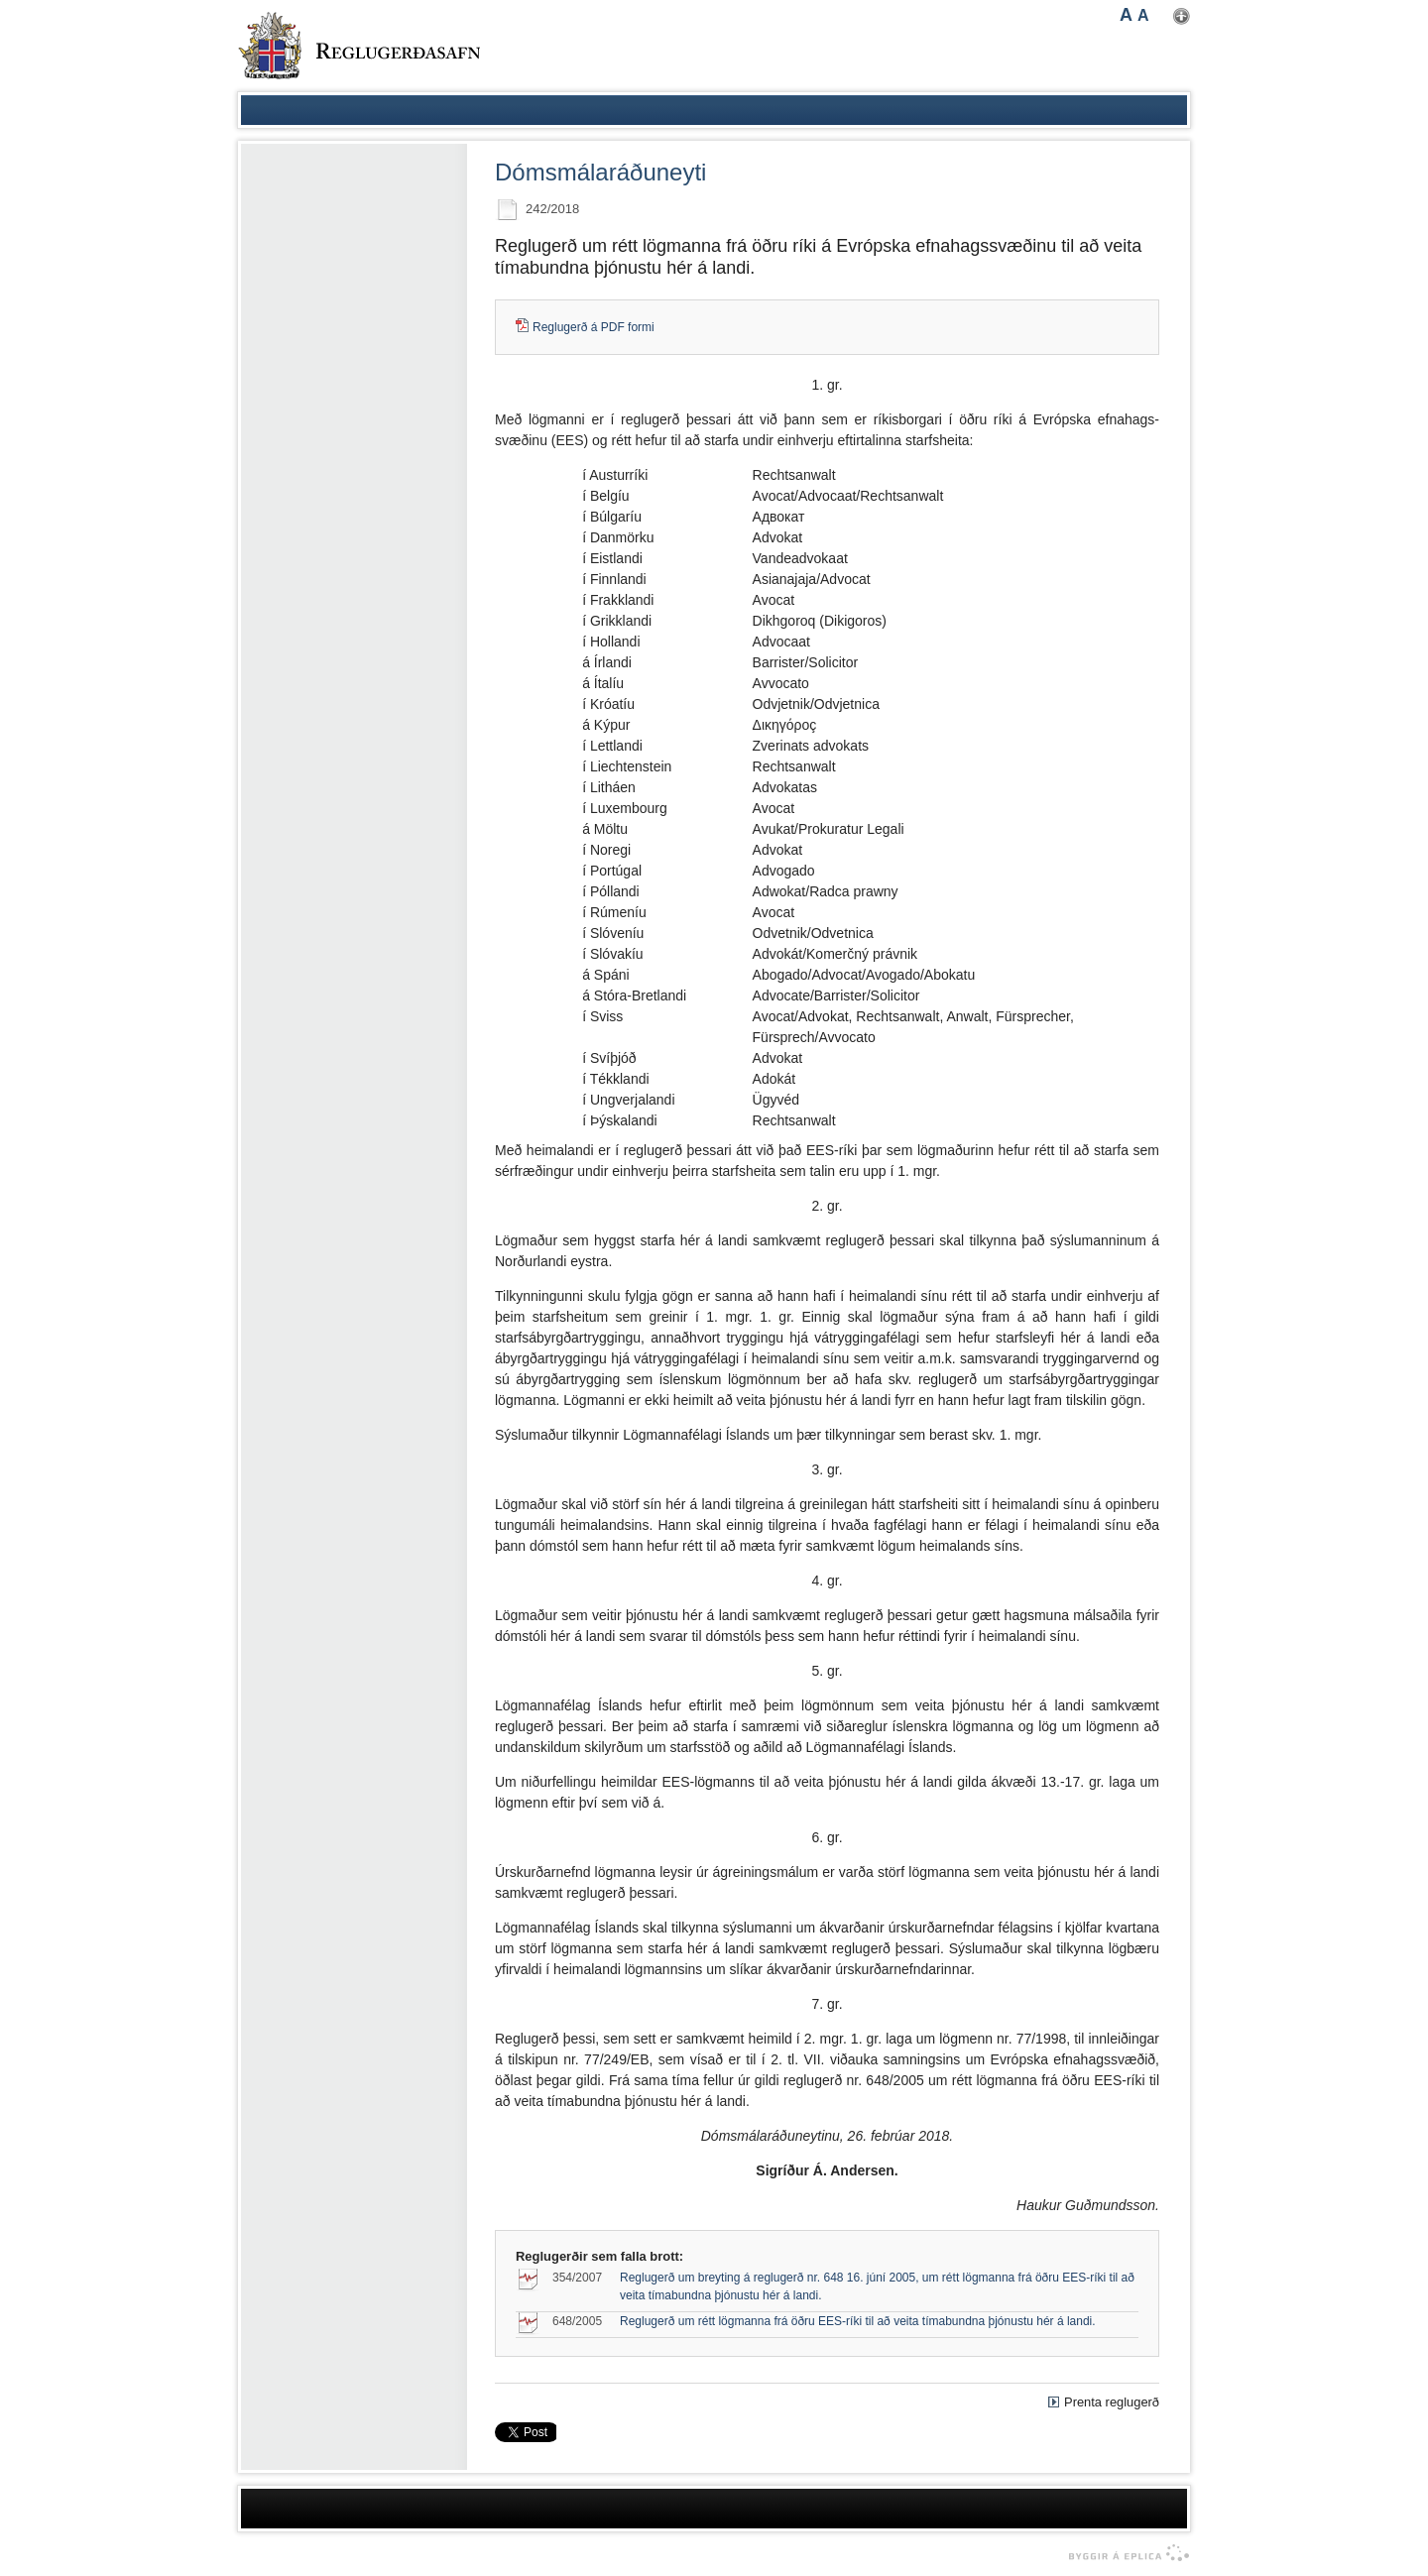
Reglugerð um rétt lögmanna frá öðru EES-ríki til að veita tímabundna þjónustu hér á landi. (858, 2321)
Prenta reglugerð (1111, 2402)
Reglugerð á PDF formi (593, 327)
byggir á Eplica (1124, 2553)
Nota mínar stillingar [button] (1181, 16)
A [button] (1126, 15)
